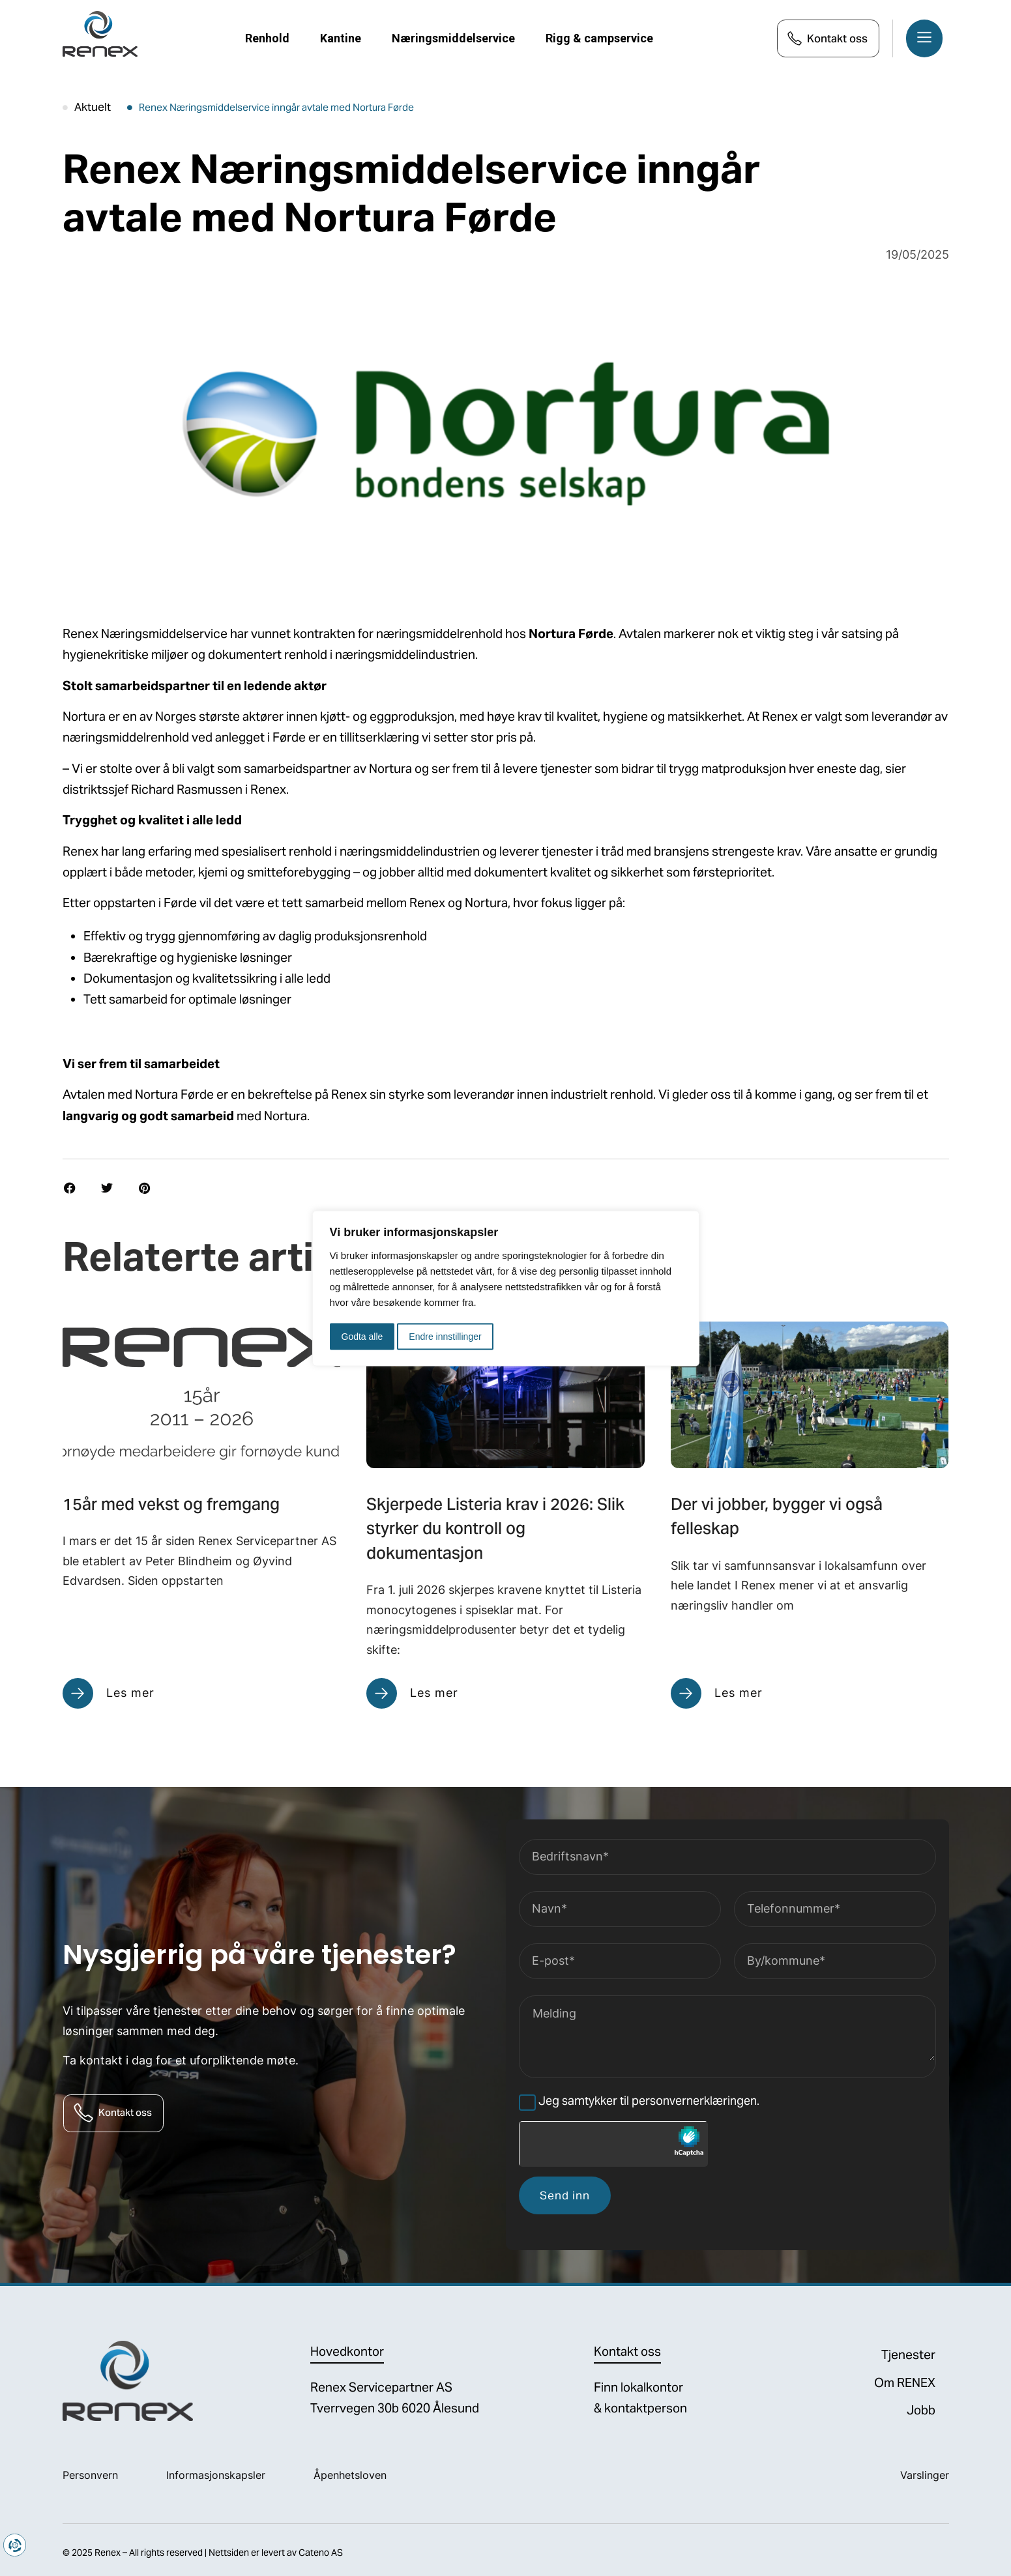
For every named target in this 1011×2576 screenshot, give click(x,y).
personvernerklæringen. (695, 2100)
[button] (70, 1188)
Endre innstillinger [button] (445, 1336)
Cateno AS (321, 2552)
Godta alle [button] (362, 1336)
